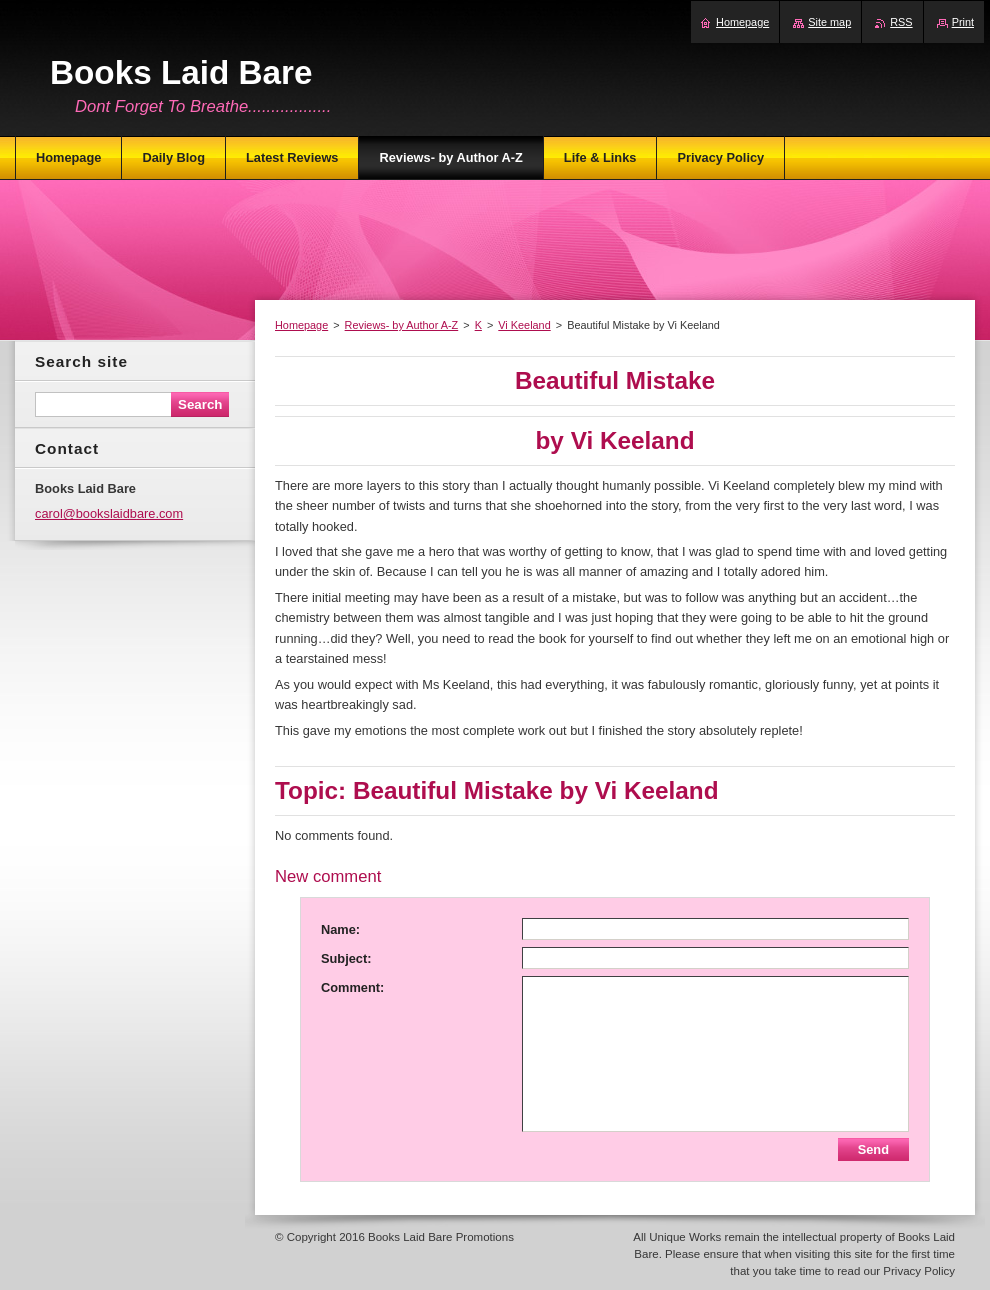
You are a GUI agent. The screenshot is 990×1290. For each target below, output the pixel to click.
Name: (340, 929)
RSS (901, 22)
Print (963, 22)
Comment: (352, 987)
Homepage (301, 325)
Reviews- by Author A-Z (402, 325)
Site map (829, 22)
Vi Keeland (524, 325)
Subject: (346, 958)
